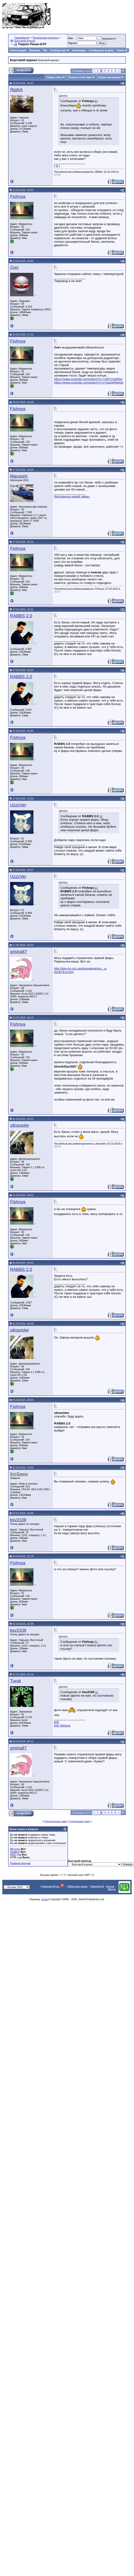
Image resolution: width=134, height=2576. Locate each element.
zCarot (45, 1899)
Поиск (122, 50)
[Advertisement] (113, 15)
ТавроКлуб (97, 1886)
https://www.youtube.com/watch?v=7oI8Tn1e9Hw (88, 379)
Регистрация (18, 50)
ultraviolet (19, 1125)
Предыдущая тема (55, 1821)
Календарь (79, 50)
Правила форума (20, 1863)
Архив (110, 1886)
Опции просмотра (109, 77)
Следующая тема (79, 1821)
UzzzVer (18, 804)
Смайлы (15, 1851)
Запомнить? (107, 38)
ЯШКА (16, 89)
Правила (34, 50)
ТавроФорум (21, 37)
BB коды (15, 1849)
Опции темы (54, 77)
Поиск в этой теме (79, 77)
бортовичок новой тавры (72, 496)
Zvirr (14, 267)
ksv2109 (18, 1519)
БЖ (56, 1722)
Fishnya (17, 196)
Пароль (72, 43)
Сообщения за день (101, 50)
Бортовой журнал (24, 40)
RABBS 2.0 (21, 615)
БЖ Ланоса (62, 1725)
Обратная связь (77, 1886)
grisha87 (18, 951)
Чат (45, 50)
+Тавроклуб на (52, 1886)
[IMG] (13, 1854)
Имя (70, 38)
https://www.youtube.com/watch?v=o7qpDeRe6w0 (88, 382)
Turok (15, 1680)
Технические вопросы (45, 37)
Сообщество (59, 50)
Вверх (112, 1889)
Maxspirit (19, 476)
